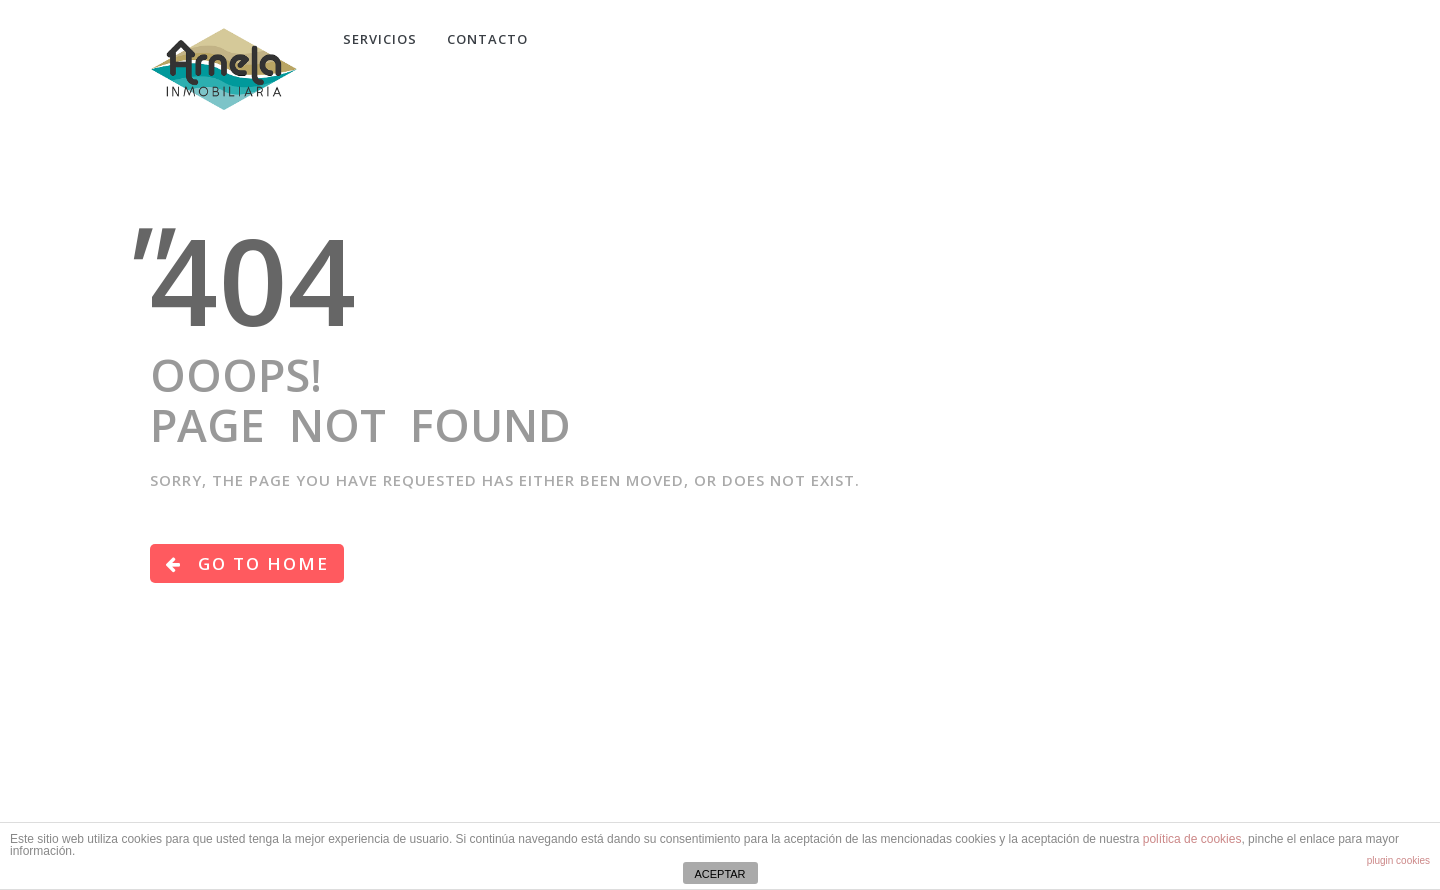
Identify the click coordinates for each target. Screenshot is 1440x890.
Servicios (380, 39)
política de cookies (1192, 839)
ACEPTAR (719, 874)
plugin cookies (1398, 860)
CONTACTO (487, 39)
